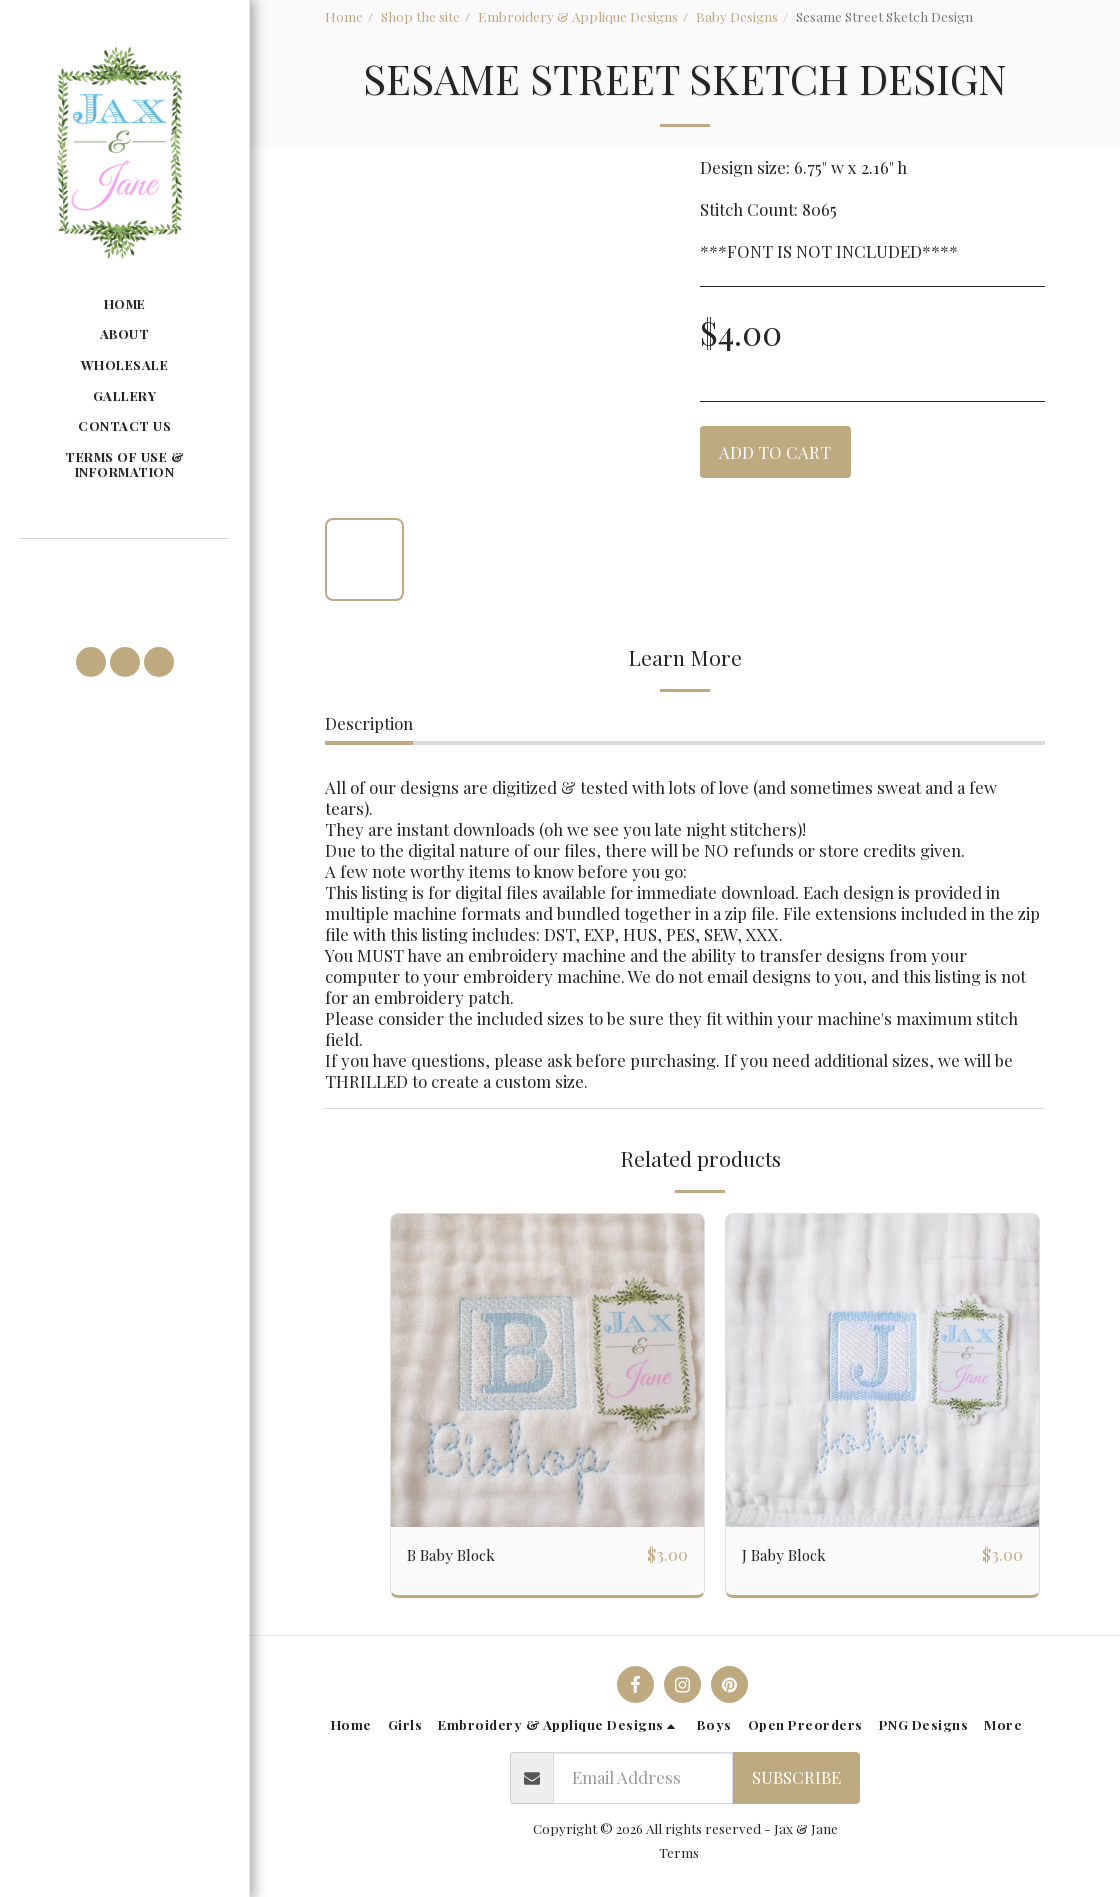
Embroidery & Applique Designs (578, 16)
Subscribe (796, 1777)
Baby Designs (737, 16)
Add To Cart (775, 452)
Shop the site (420, 16)
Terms (679, 1852)
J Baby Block (787, 1555)
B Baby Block (454, 1555)
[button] (124, 567)
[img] (547, 1370)
